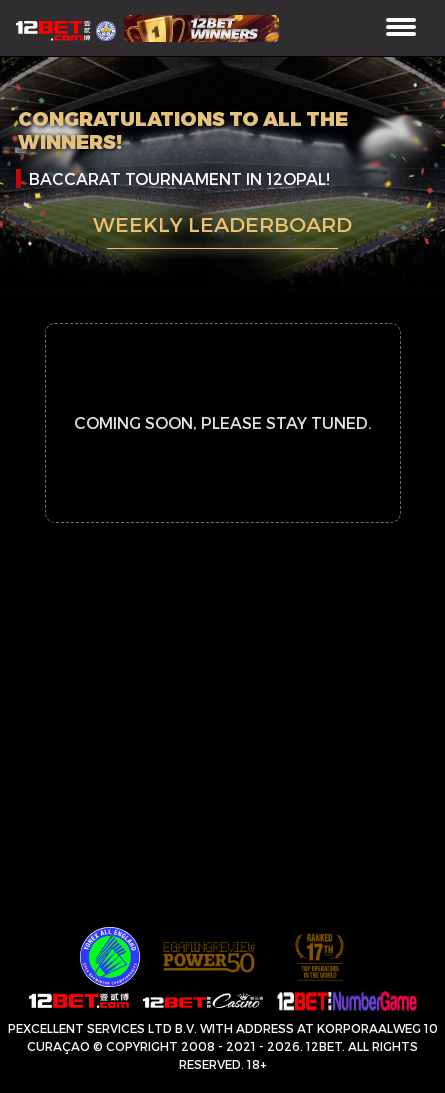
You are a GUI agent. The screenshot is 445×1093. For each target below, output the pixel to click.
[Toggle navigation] (401, 28)
